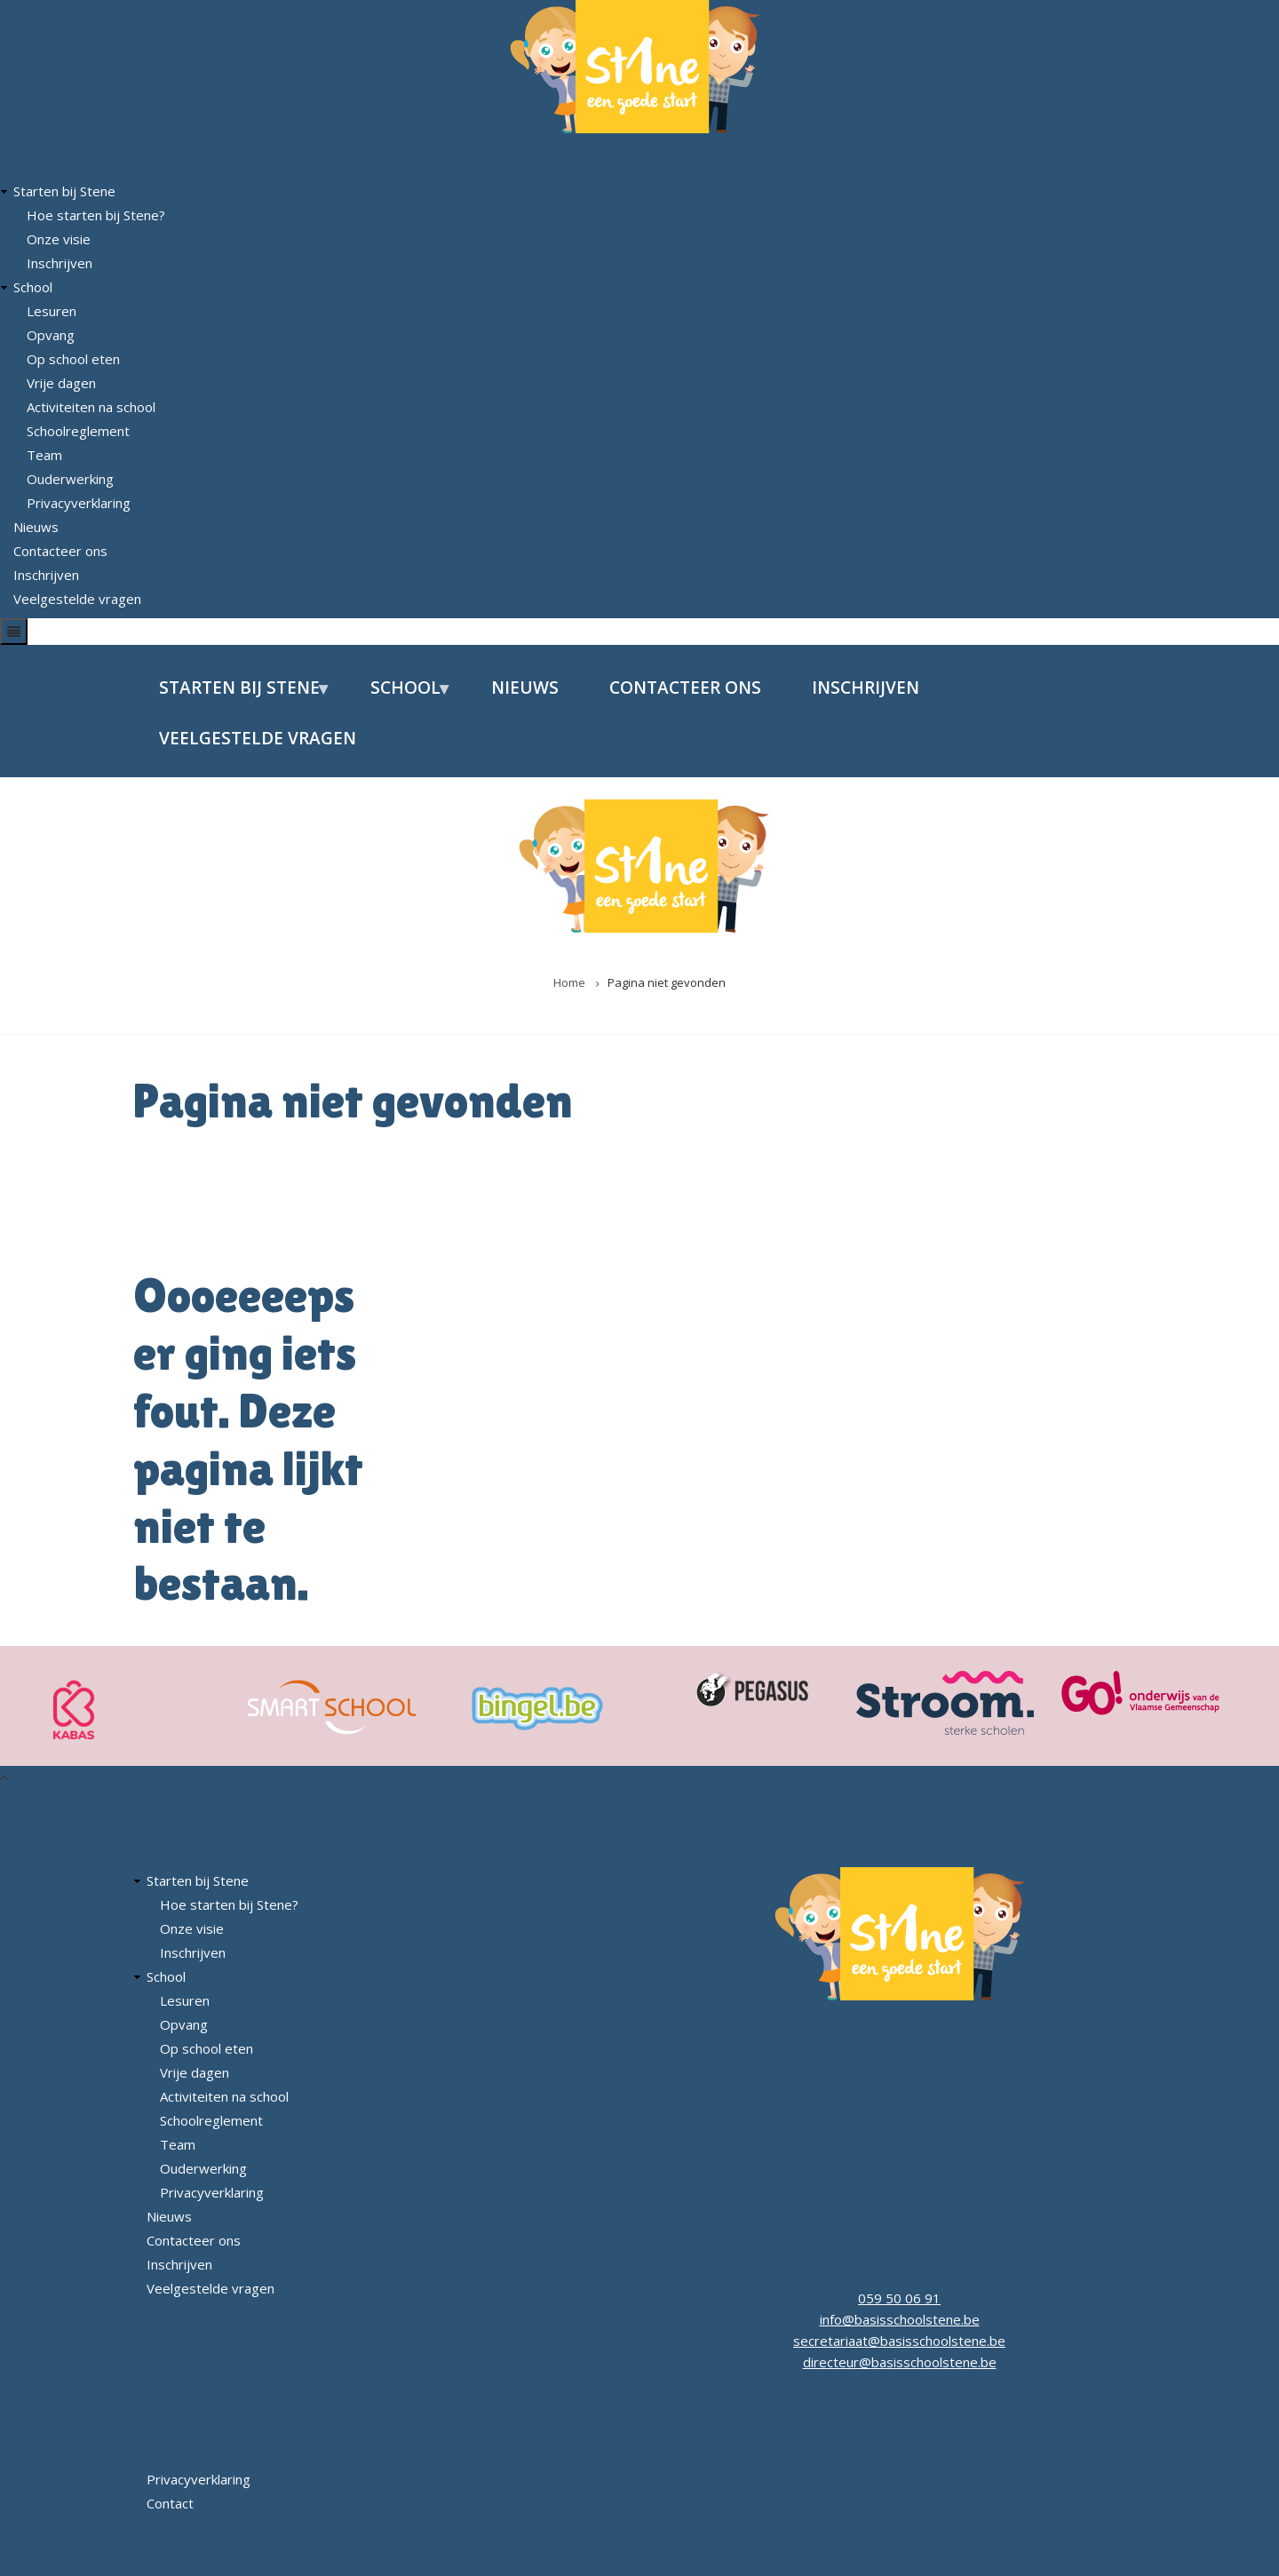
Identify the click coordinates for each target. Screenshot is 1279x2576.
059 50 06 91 (899, 2298)
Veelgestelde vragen (77, 599)
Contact (170, 2503)
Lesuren (51, 311)
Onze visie (59, 239)
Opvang (51, 335)
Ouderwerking (70, 479)
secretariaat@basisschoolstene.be (899, 2340)
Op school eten (73, 359)
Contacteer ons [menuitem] (685, 687)
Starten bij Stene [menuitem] (232, 694)
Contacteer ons (60, 551)
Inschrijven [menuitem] (865, 687)
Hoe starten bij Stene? (96, 215)
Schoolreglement (78, 431)
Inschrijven (59, 263)
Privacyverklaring (79, 503)
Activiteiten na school (91, 407)
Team (44, 455)
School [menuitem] (399, 694)
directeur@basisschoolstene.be (900, 2362)
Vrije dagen (61, 383)
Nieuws (36, 527)
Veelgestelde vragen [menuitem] (257, 738)
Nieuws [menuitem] (525, 687)
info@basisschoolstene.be (900, 2319)
